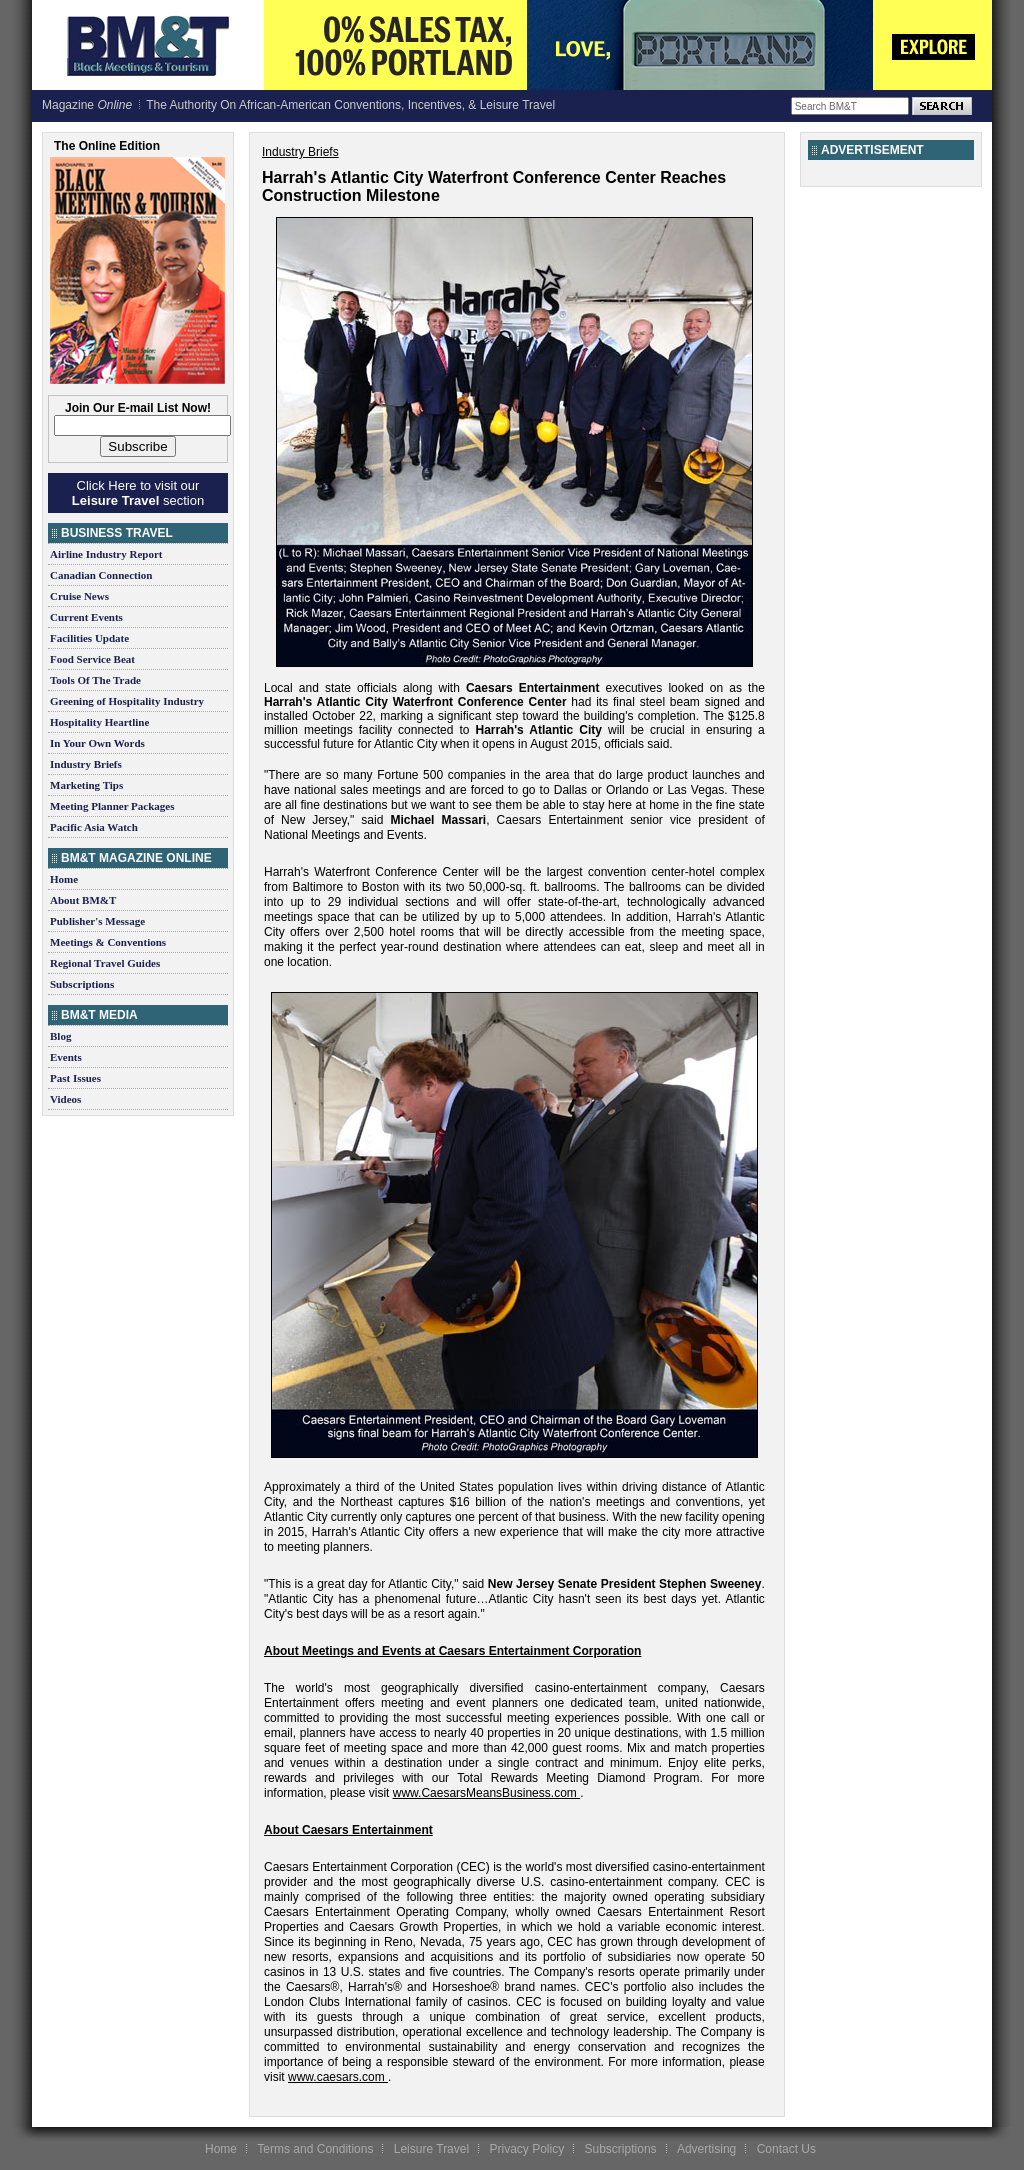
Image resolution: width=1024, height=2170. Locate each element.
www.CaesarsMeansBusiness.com (485, 1793)
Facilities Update (89, 638)
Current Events (86, 617)
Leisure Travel (431, 2149)
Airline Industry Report (106, 554)
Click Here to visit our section (138, 493)
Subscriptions (82, 984)
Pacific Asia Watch (94, 827)
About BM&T (83, 900)
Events (66, 1057)
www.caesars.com (336, 2077)
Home (64, 879)
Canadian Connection (101, 575)
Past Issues (75, 1078)
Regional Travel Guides (105, 963)
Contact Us (786, 2149)
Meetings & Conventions (108, 942)
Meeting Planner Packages (112, 806)
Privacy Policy (526, 2149)
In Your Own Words (97, 743)
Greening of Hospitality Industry (127, 701)
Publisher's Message (97, 921)
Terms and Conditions (315, 2149)
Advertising (706, 2149)
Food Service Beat (92, 659)
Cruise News (79, 596)
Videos (65, 1099)
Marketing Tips (86, 785)
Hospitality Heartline (99, 722)
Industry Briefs (86, 764)
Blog (60, 1036)
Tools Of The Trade (95, 680)
